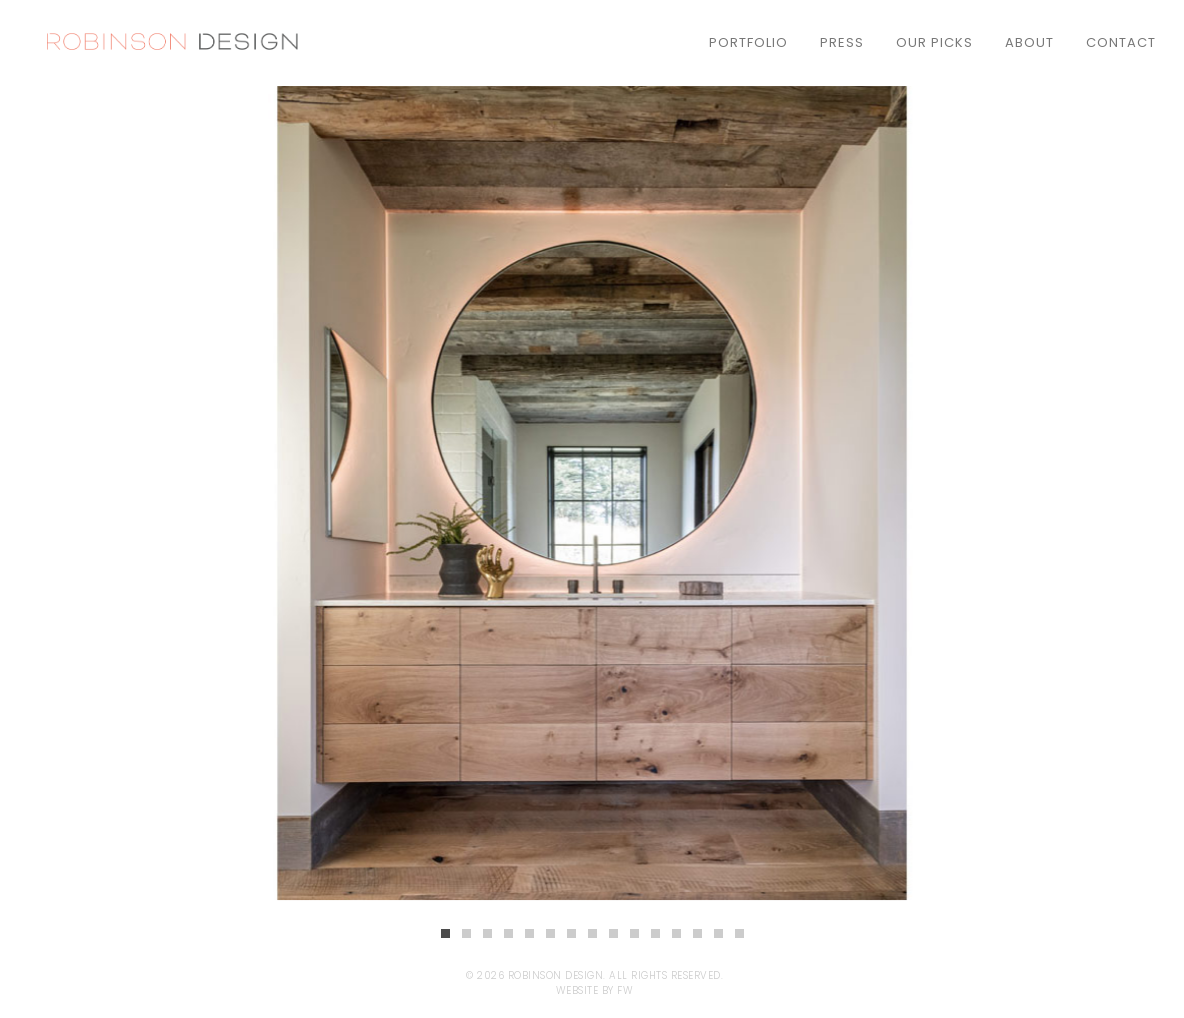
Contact (1121, 42)
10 (634, 933)
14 (718, 933)
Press (842, 42)
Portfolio (748, 42)
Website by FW (595, 990)
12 (676, 933)
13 (697, 933)
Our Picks (934, 42)
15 (739, 933)
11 (655, 933)
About (1029, 42)
